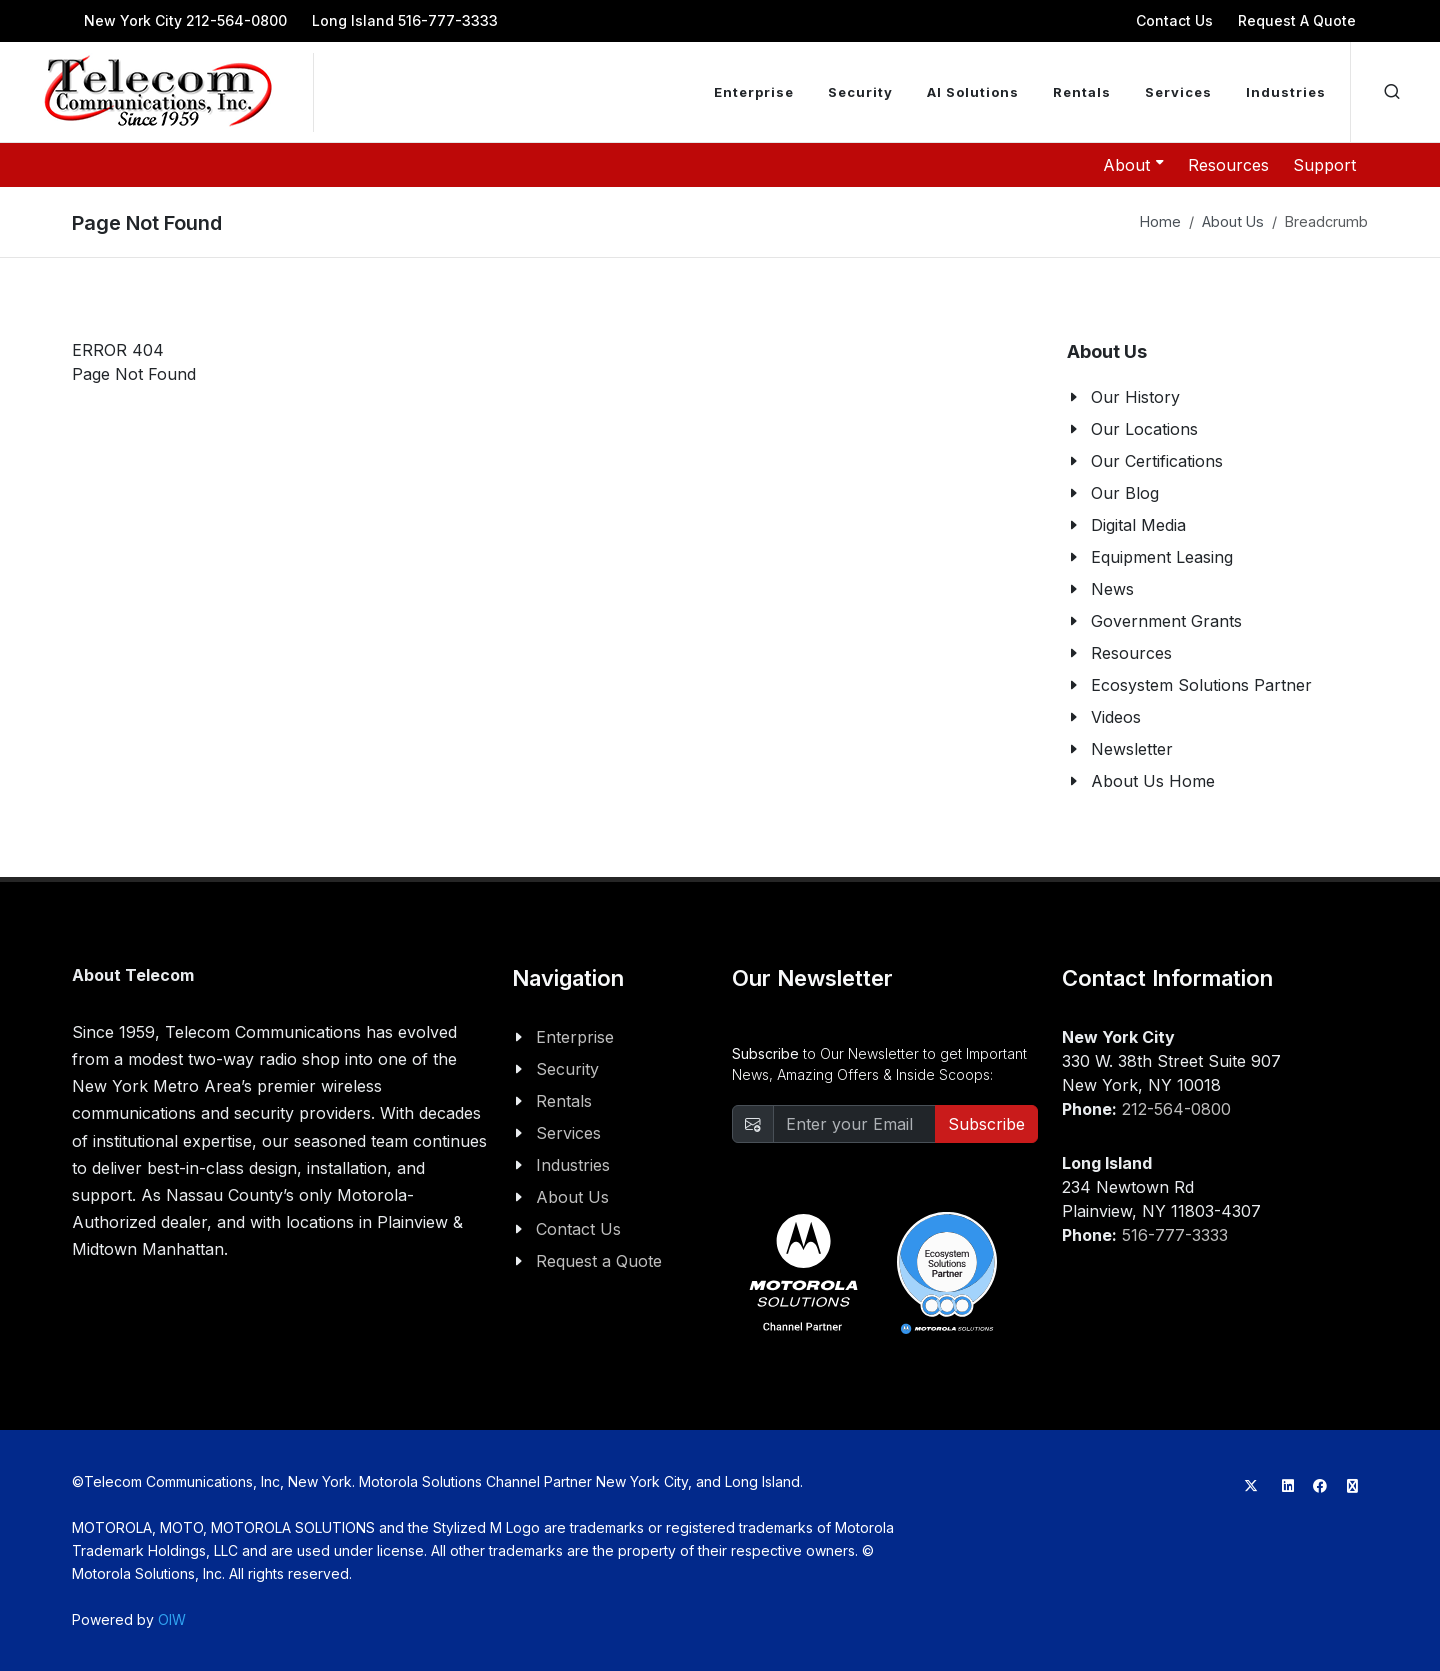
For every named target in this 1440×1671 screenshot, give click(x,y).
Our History (1135, 397)
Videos (1116, 717)
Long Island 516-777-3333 (405, 20)
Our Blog (1125, 493)
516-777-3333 (1175, 1235)
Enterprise (575, 1037)
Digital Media (1138, 525)
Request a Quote (599, 1261)
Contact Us (1174, 20)
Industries (573, 1165)
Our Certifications (1157, 461)
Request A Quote (1297, 20)
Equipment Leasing (1162, 557)
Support (1324, 165)
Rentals (564, 1101)
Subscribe (986, 1124)
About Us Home (1153, 781)
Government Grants (1166, 621)
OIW (172, 1619)
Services (568, 1133)
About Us (1233, 221)
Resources (1228, 165)
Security (567, 1069)
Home (1160, 221)
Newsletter (1132, 749)
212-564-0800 (1176, 1109)
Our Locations (1144, 429)
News (1112, 589)
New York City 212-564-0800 (185, 20)
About (1133, 164)
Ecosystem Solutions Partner (1201, 685)
